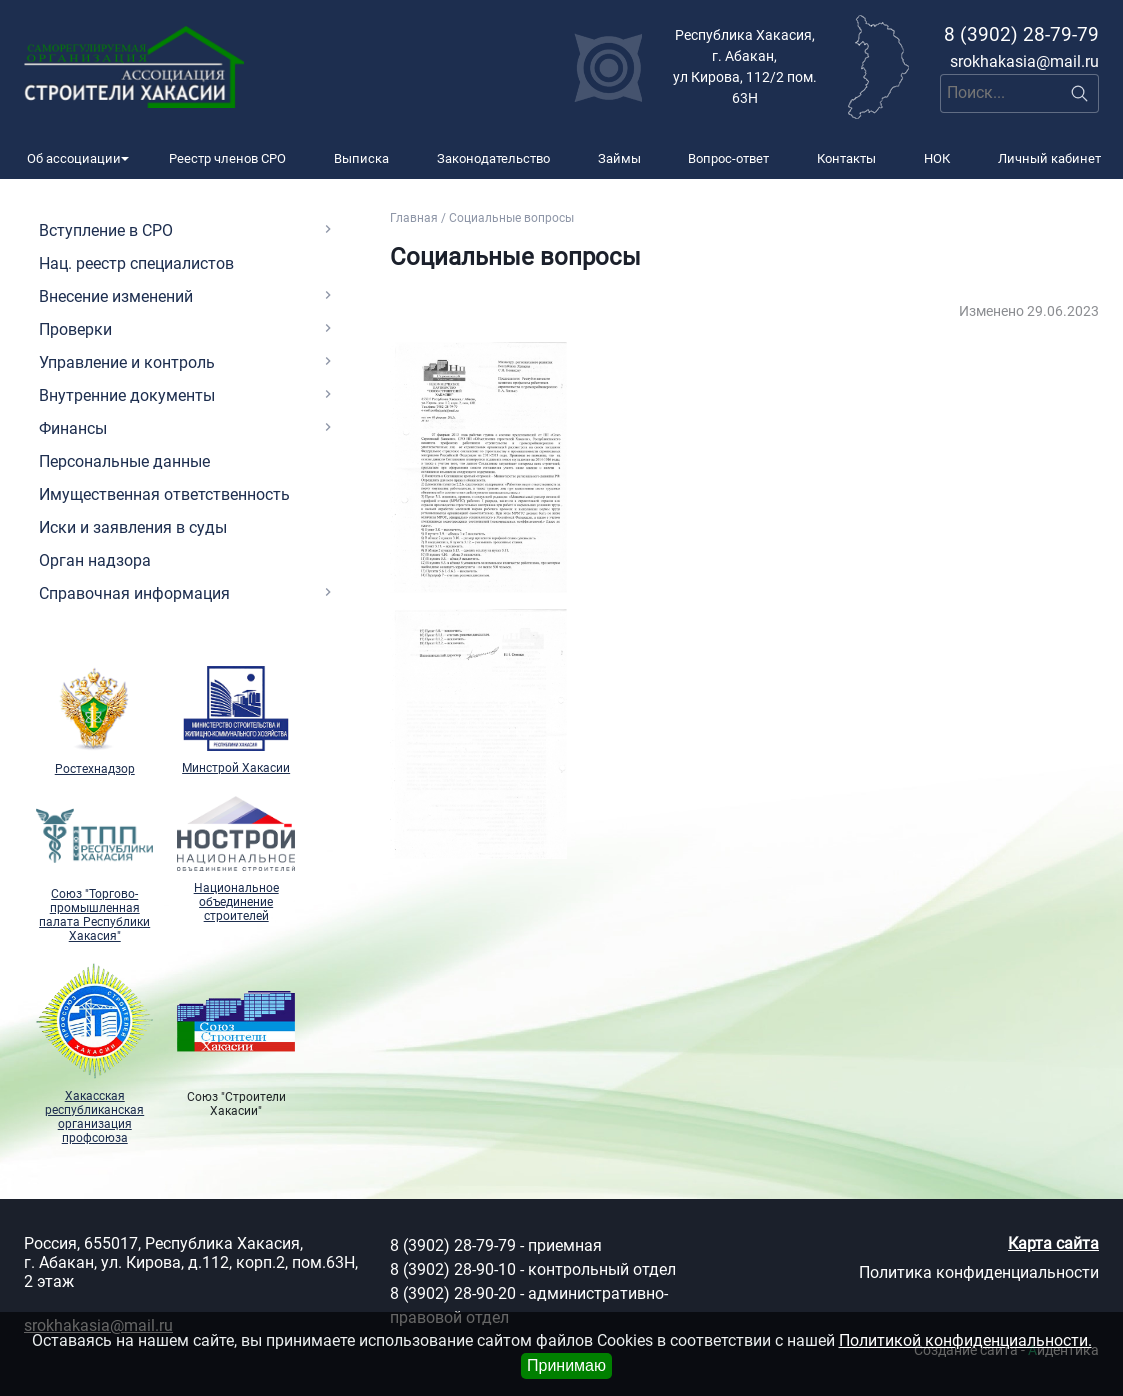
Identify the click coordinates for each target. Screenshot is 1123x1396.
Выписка (361, 158)
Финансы (73, 428)
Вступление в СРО (106, 230)
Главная (414, 218)
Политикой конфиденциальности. (965, 1340)
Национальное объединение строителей (235, 859)
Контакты (846, 158)
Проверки (75, 329)
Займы (619, 158)
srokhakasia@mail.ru (1024, 61)
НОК (937, 158)
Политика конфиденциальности (979, 1272)
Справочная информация (134, 593)
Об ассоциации (74, 158)
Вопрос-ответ (728, 158)
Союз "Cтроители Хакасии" (235, 1040)
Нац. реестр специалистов (136, 263)
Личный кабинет (1049, 158)
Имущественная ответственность (164, 494)
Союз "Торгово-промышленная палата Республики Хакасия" (94, 869)
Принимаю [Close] (566, 1365)
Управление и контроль (127, 362)
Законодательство (493, 158)
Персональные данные (124, 461)
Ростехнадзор (94, 721)
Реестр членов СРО (227, 158)
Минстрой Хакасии (235, 721)
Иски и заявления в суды (133, 527)
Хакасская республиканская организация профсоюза (94, 1054)
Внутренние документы (127, 395)
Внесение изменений (116, 296)
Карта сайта (1053, 1243)
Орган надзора (95, 560)
